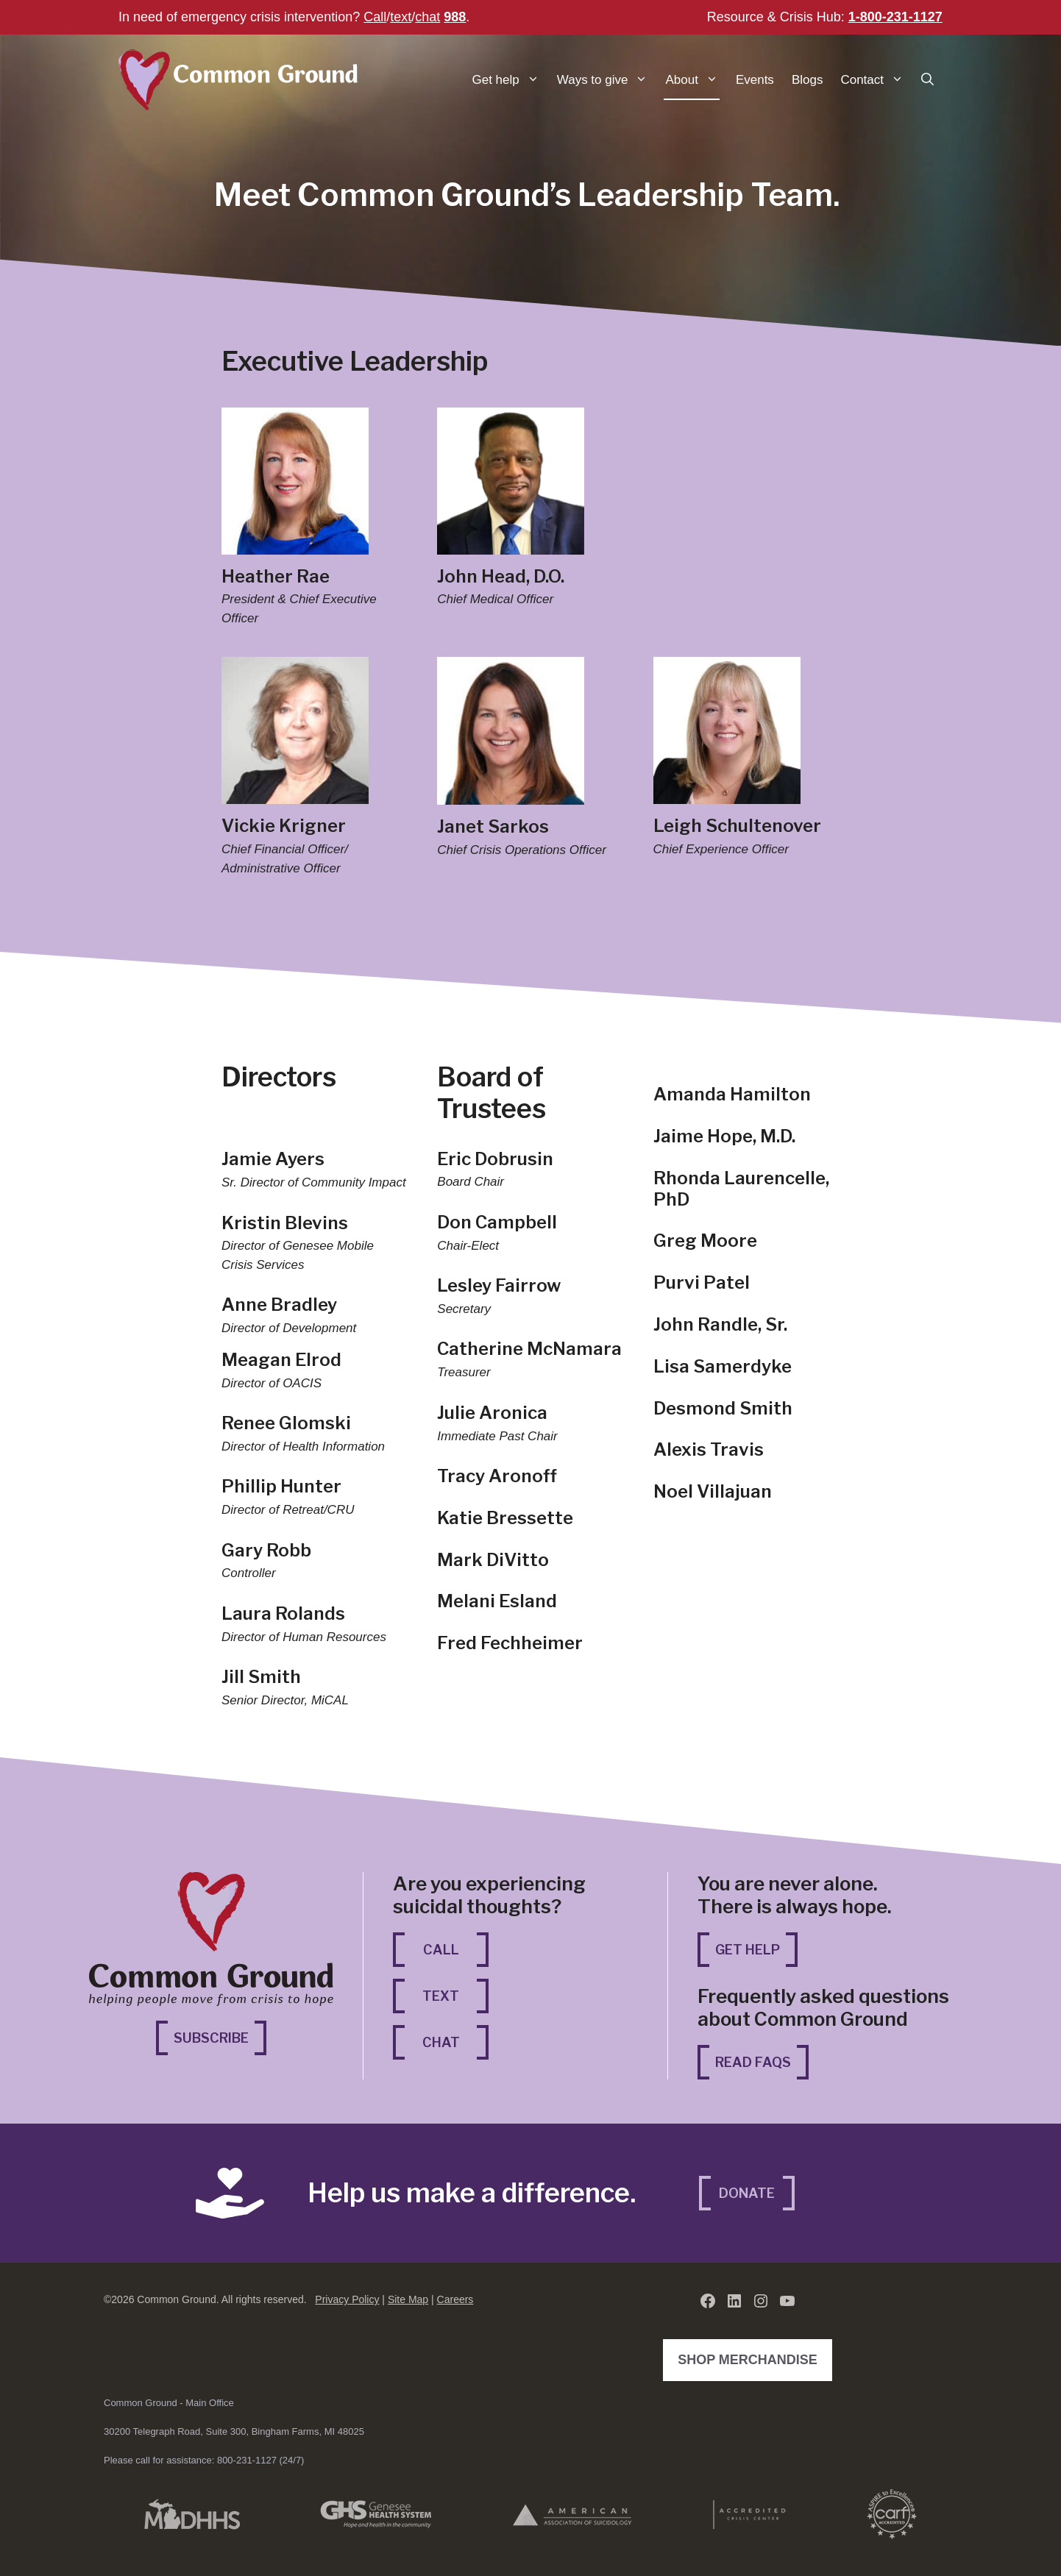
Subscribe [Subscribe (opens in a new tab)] (220, 2036)
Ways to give (607, 80)
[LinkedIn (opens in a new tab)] (734, 2301)
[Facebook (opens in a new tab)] (708, 2301)
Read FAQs (753, 2062)
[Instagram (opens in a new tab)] (761, 2301)
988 (455, 17)
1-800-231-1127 (895, 17)
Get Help (747, 1949)
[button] (927, 80)
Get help (510, 80)
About (695, 80)
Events (755, 80)
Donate (747, 2193)
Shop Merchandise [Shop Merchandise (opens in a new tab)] (751, 2358)
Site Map (408, 2299)
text (400, 17)
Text (440, 1996)
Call (374, 17)
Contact (876, 80)
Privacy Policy (347, 2299)
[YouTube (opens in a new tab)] (787, 2301)
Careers (455, 2299)
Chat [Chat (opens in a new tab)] (455, 2041)
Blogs (807, 80)
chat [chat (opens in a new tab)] (427, 17)
